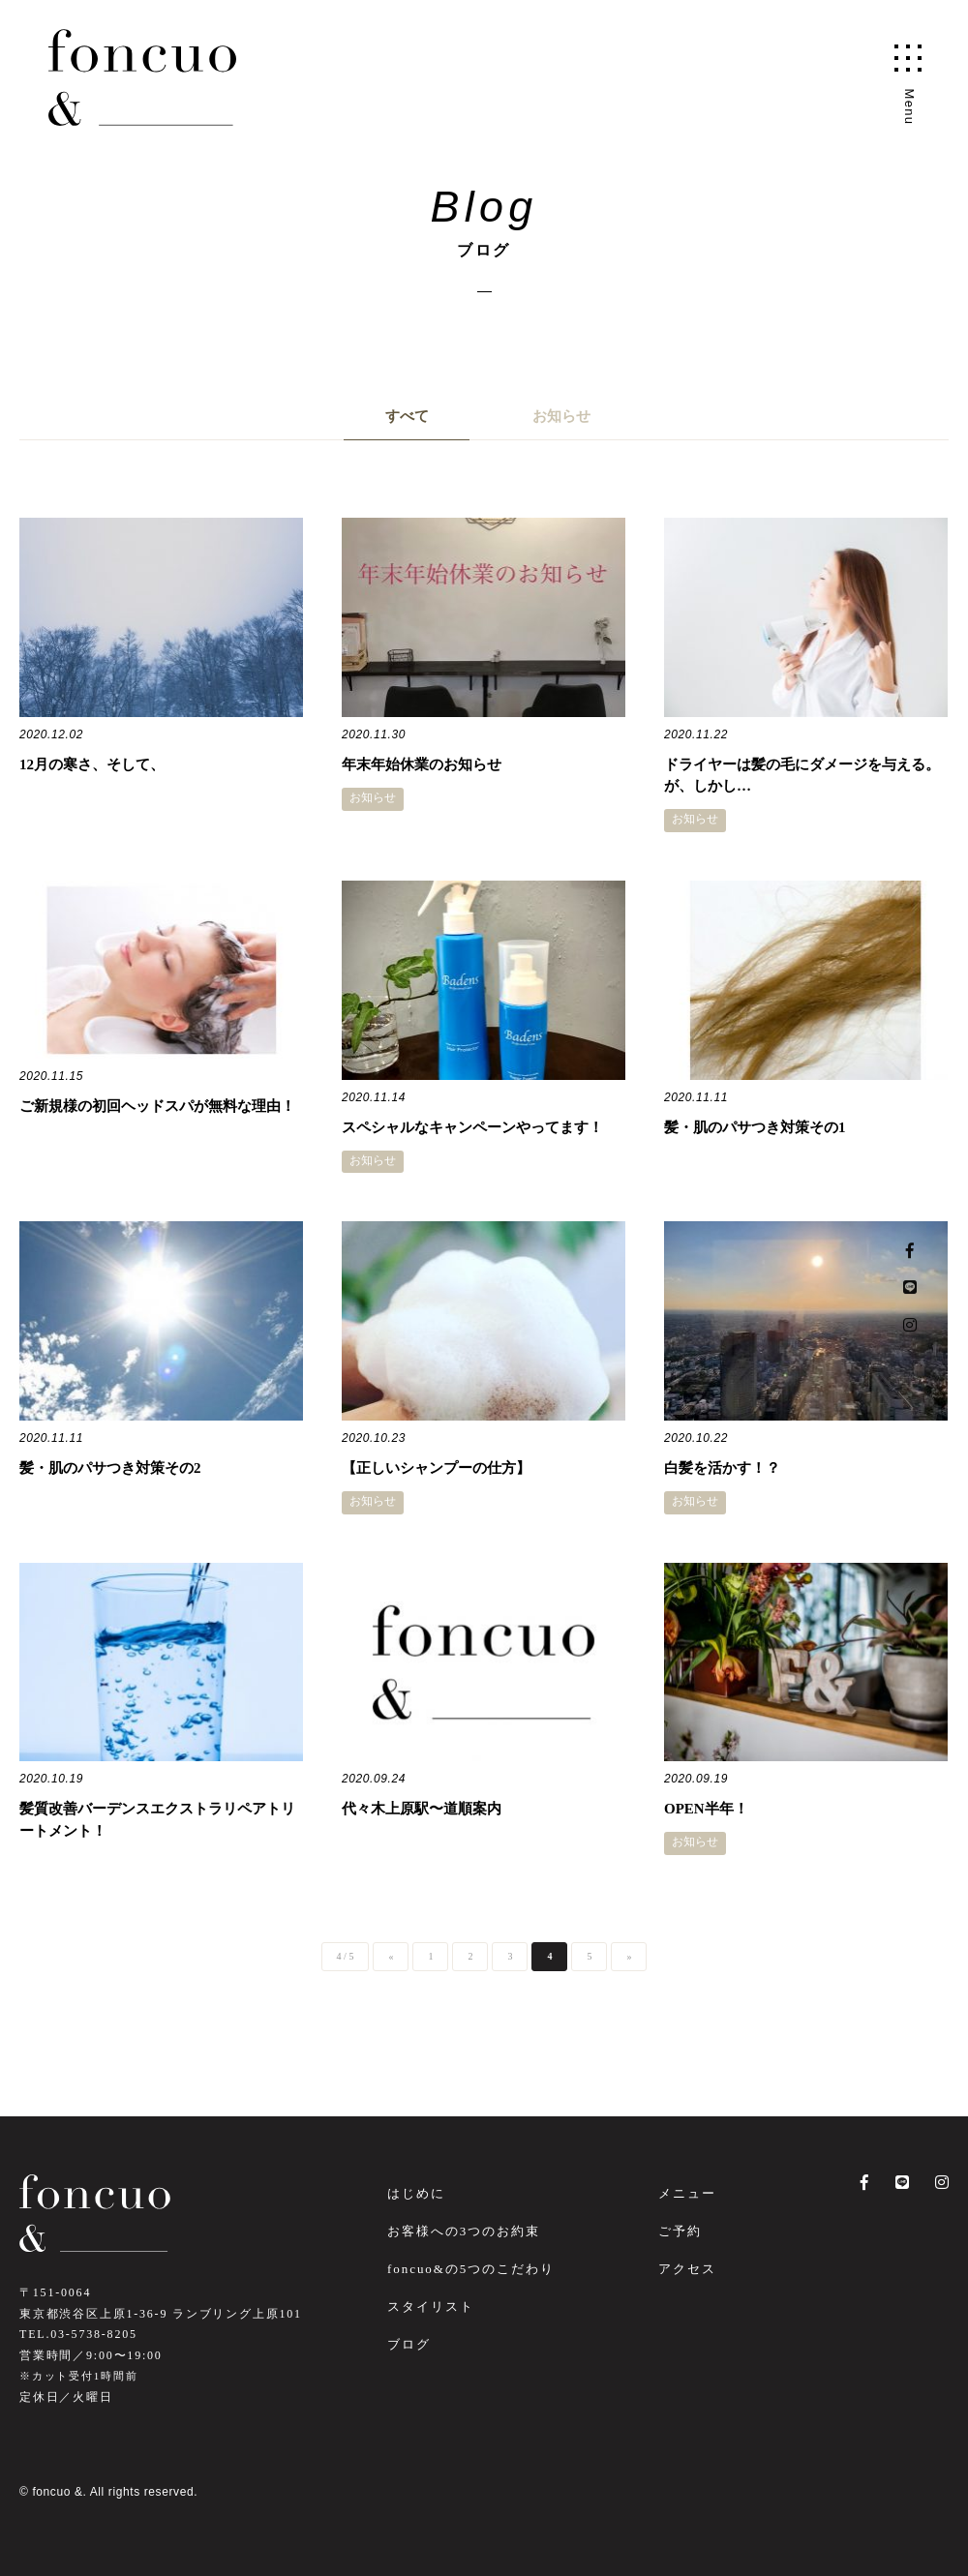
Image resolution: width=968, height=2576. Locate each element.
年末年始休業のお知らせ (421, 764)
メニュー (687, 2193)
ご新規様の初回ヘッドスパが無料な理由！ (157, 1106)
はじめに (416, 2193)
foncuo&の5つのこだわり (471, 2268)
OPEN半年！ (706, 1808)
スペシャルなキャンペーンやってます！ (472, 1127)
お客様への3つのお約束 (463, 2231)
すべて (407, 416)
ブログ (409, 2344)
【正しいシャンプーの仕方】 (436, 1468)
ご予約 (680, 2231)
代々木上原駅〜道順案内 (421, 1808)
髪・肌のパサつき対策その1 (755, 1127)
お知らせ (561, 416)
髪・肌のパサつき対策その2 (110, 1468)
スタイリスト (430, 2306)
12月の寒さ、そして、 (92, 764)
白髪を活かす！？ (722, 1468)
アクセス (687, 2268)
